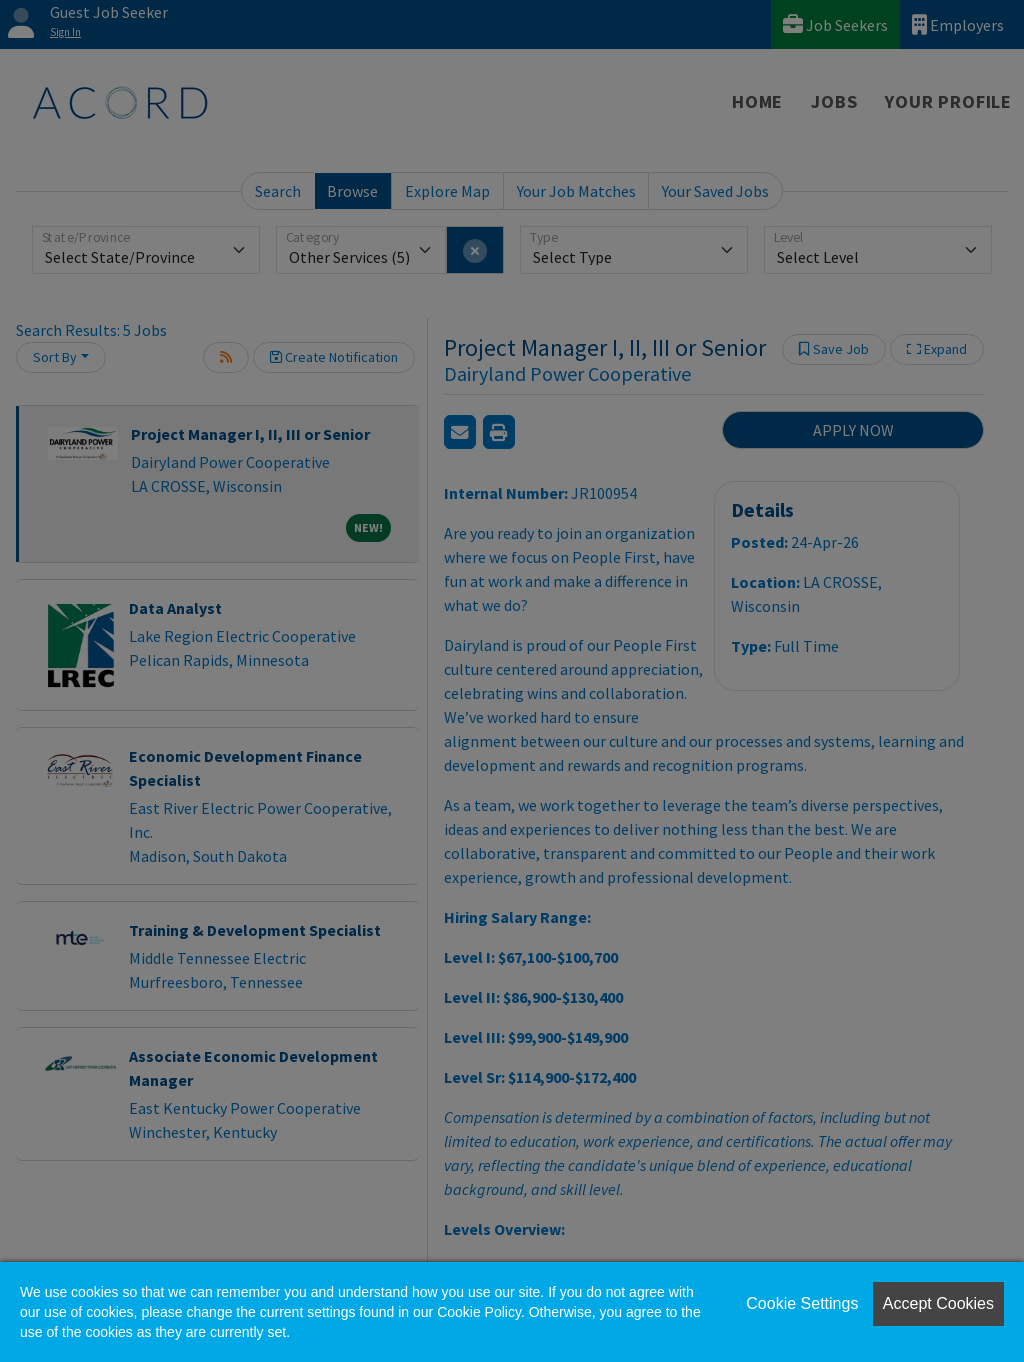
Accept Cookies (938, 1303)
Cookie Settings (802, 1303)
